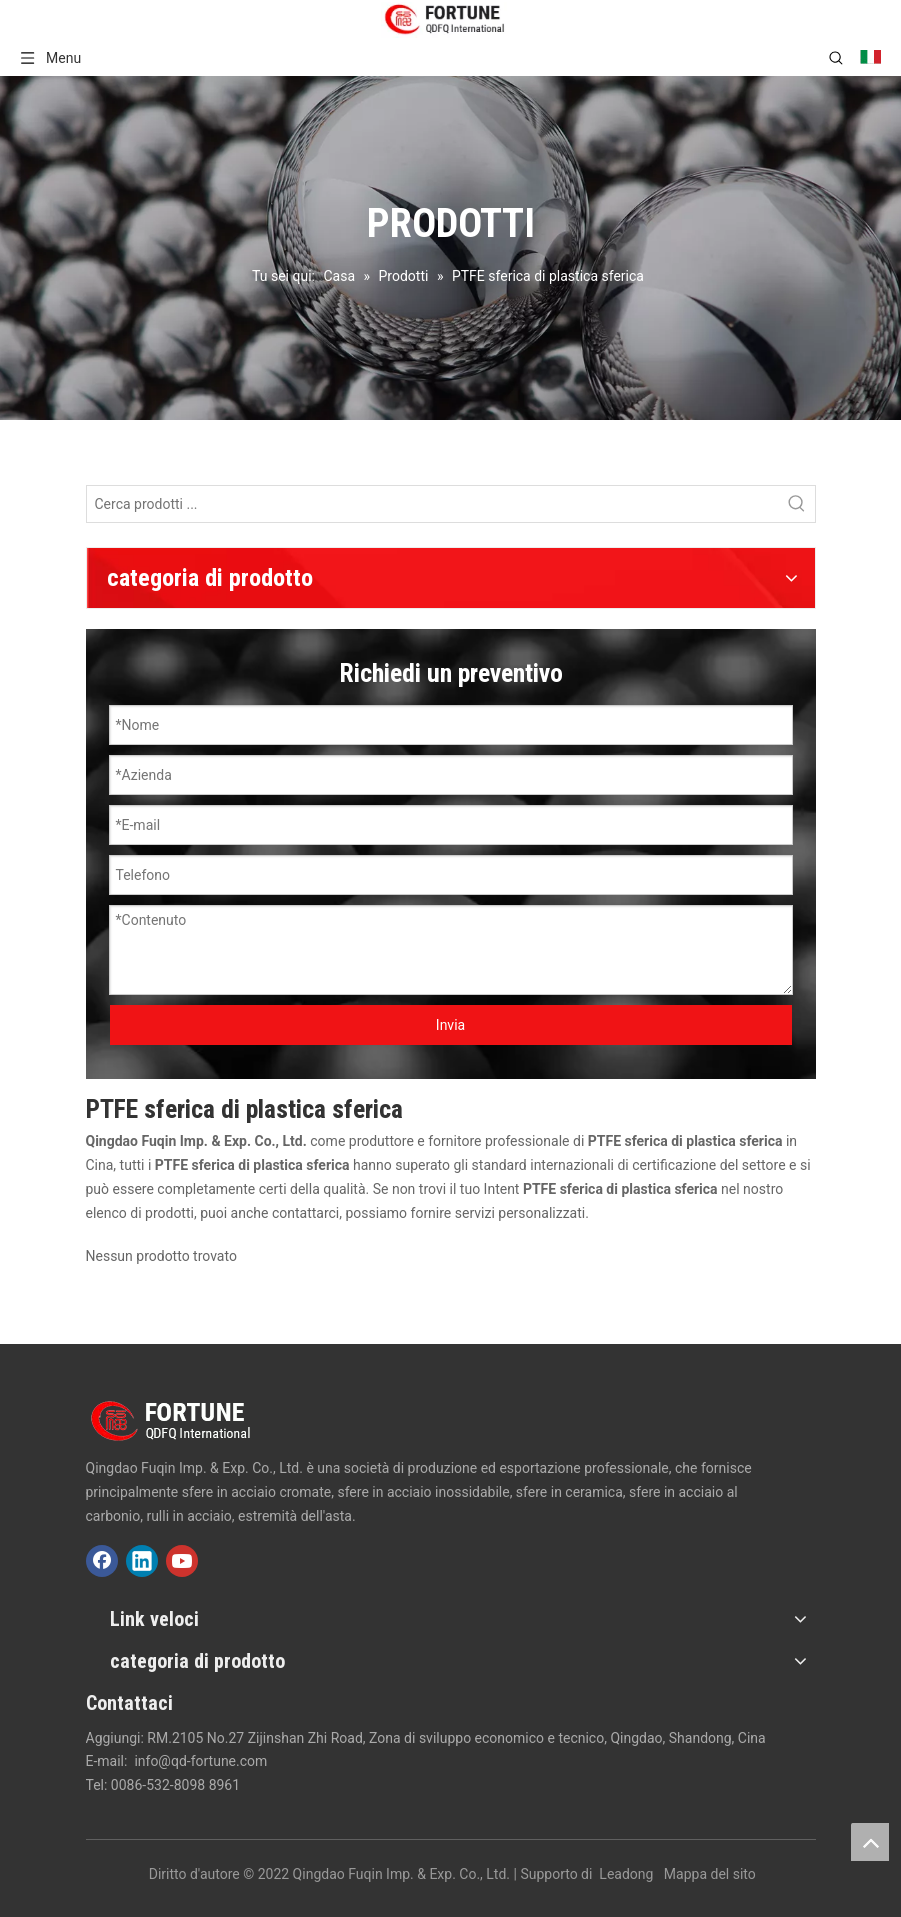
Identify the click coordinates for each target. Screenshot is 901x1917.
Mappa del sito (710, 1874)
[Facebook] (102, 1561)
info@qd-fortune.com (200, 1761)
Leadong (626, 1874)
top (870, 1842)
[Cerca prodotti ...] (433, 504)
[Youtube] (182, 1561)
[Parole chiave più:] (797, 504)
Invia (450, 1025)
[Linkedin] (142, 1561)
